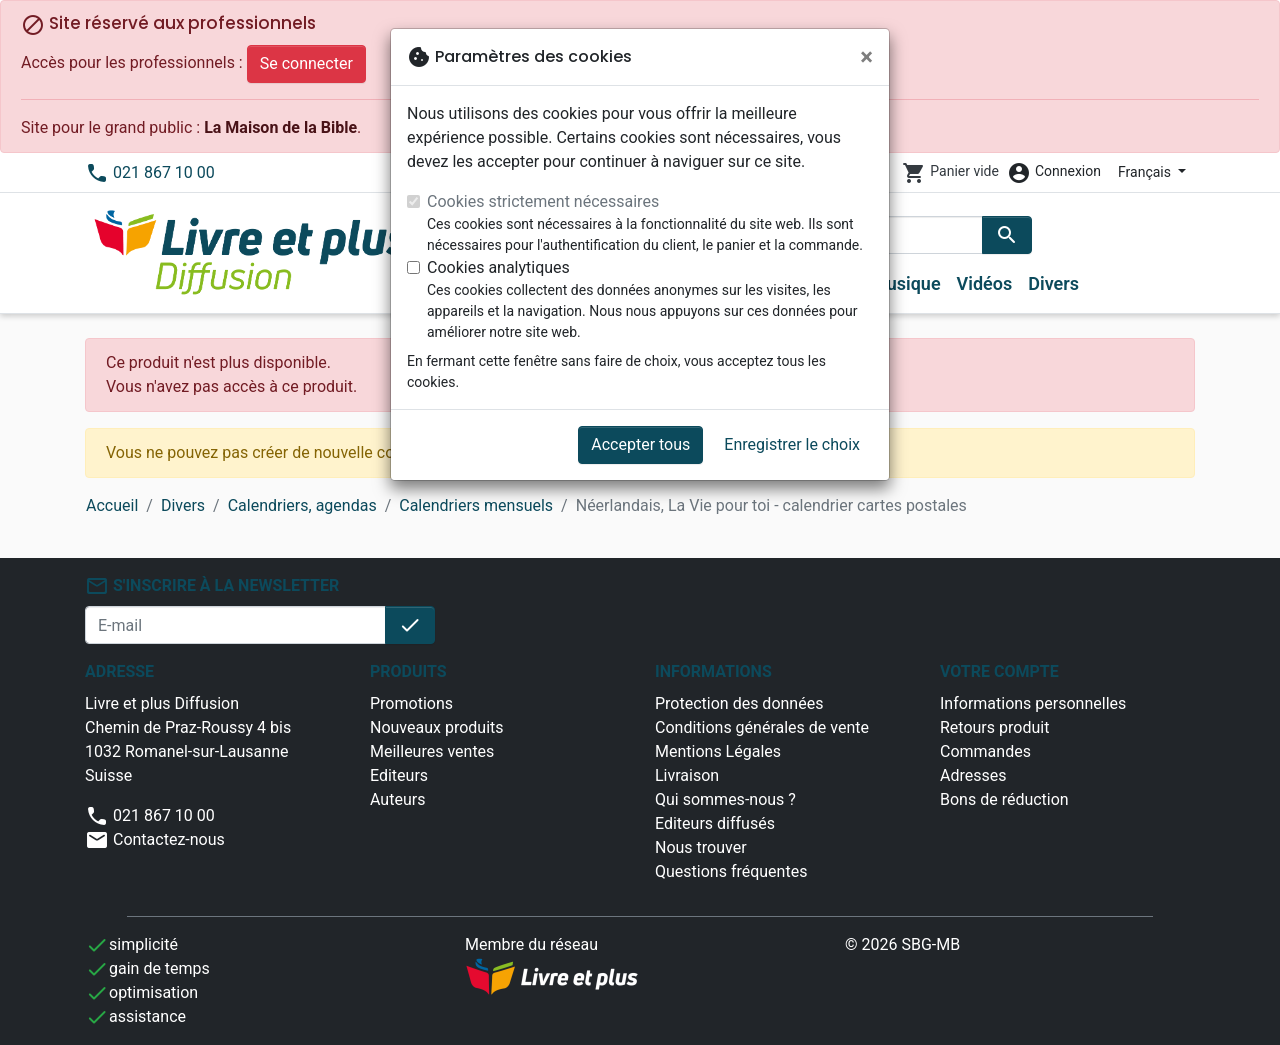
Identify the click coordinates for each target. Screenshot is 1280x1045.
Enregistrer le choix (792, 444)
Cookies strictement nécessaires (543, 201)
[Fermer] (866, 57)
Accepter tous (640, 444)
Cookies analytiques (498, 267)
